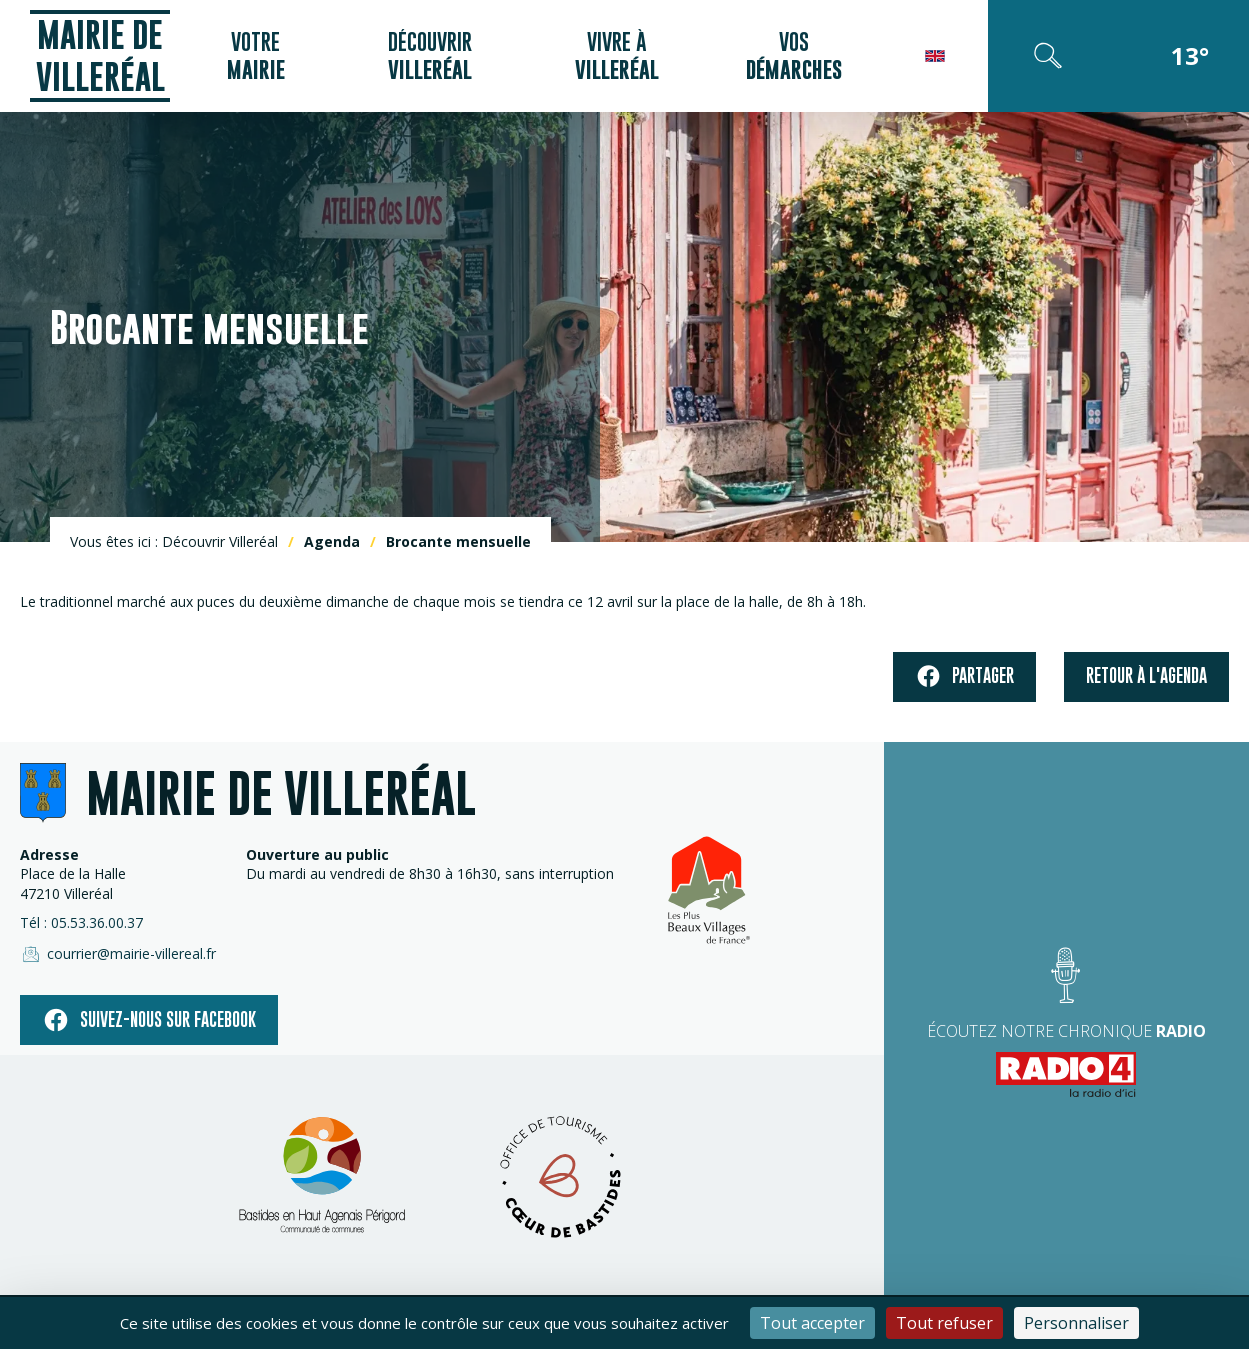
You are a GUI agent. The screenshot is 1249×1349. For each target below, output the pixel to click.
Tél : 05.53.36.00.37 (81, 922)
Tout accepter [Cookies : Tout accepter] (812, 1323)
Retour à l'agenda (1146, 675)
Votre (256, 56)
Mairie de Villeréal (100, 55)
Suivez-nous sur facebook (149, 1020)
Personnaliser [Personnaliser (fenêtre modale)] (1076, 1323)
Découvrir (430, 56)
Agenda (332, 541)
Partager (964, 676)
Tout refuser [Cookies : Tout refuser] (944, 1323)
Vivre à (617, 56)
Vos (794, 56)
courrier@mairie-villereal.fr (118, 954)
